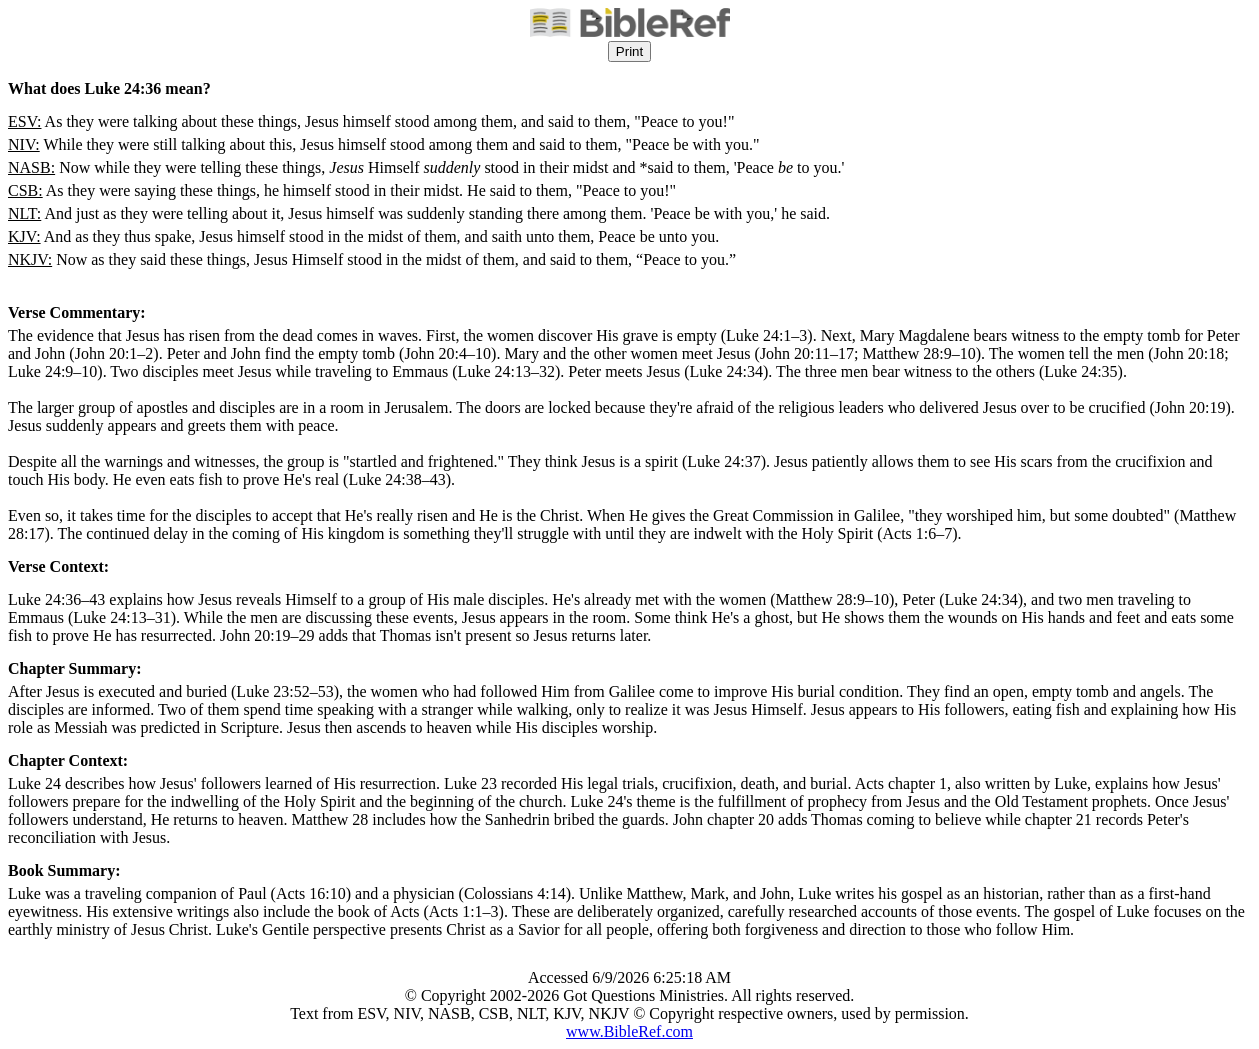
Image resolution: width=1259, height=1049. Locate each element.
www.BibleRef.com (629, 1031)
